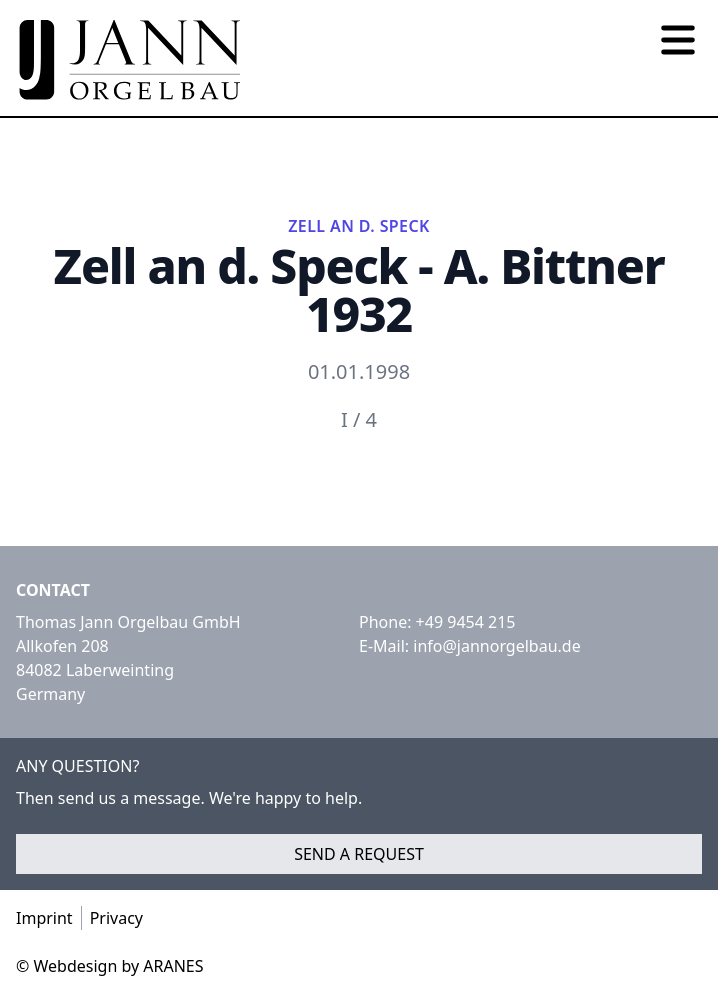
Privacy (116, 918)
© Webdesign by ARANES (110, 966)
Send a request (359, 854)
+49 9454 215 (466, 622)
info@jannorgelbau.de (496, 646)
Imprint (44, 918)
